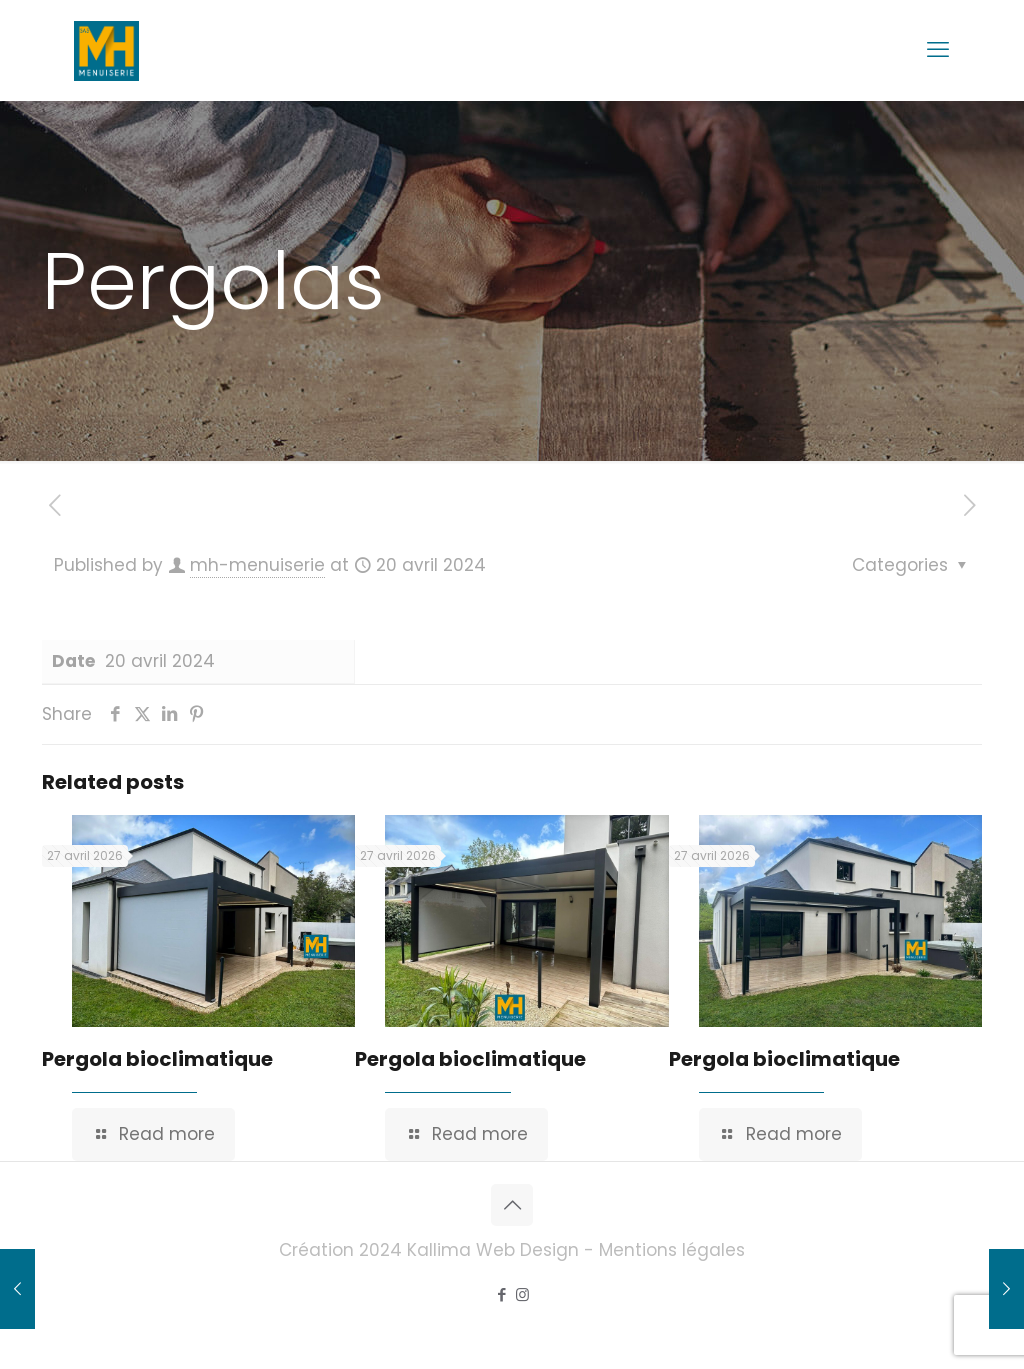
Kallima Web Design (493, 1250)
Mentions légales (672, 1250)
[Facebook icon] (501, 1294)
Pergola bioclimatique (157, 1059)
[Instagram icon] (522, 1294)
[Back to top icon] (512, 1205)
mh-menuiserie (257, 565)
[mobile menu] (938, 50)
